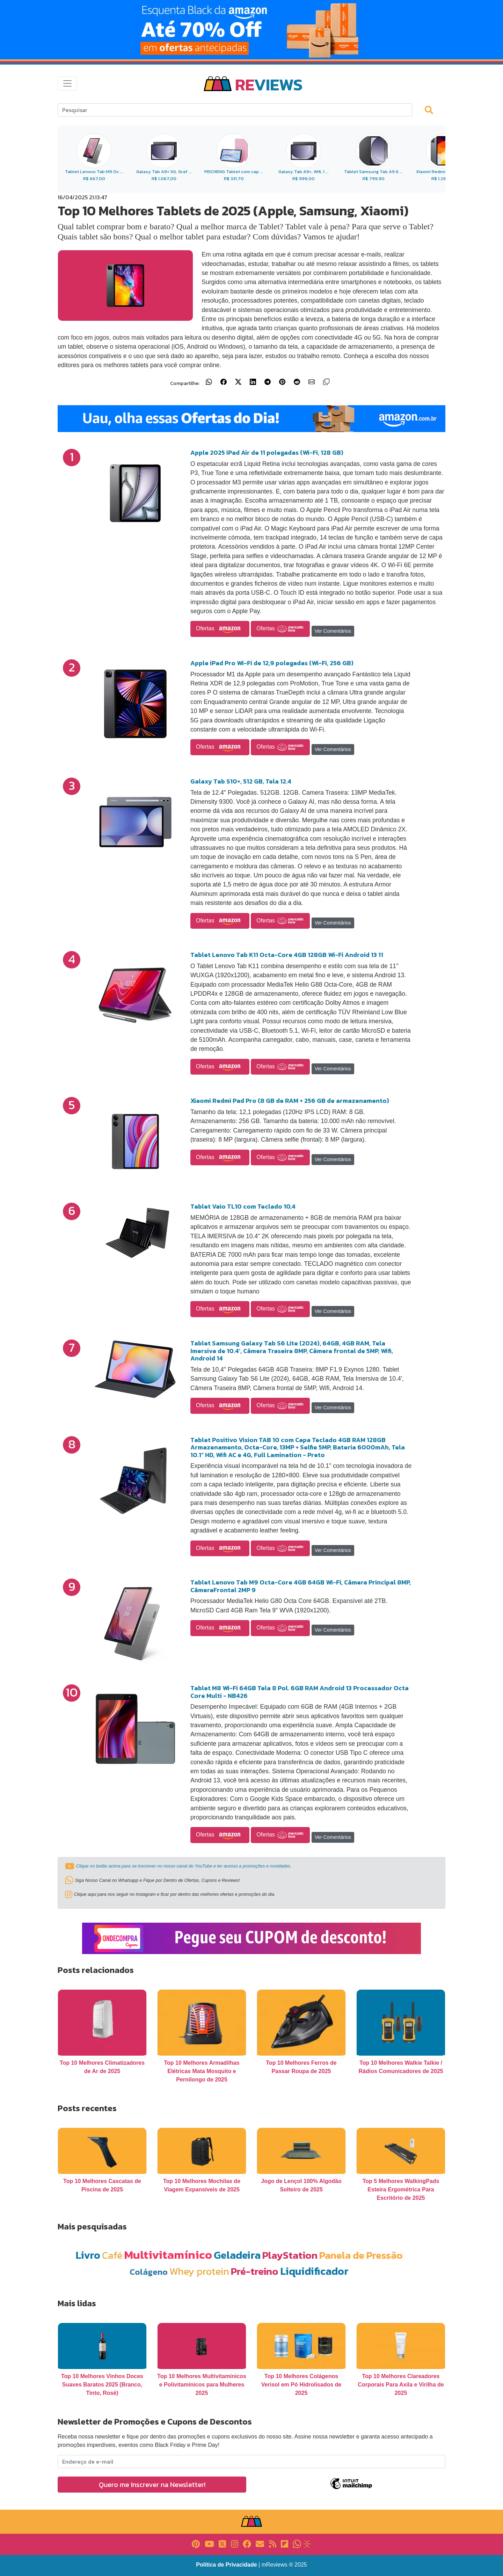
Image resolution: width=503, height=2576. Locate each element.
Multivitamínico (168, 2254)
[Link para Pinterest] (196, 2543)
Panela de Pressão (361, 2255)
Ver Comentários (333, 631)
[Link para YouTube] (209, 2543)
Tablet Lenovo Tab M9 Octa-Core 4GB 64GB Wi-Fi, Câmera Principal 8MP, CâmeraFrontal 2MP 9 (300, 1586)
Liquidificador (314, 2271)
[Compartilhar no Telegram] (267, 381)
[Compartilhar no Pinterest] (282, 381)
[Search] (235, 110)
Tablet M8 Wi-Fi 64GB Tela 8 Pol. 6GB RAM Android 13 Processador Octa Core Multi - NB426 (299, 1691)
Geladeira (237, 2255)
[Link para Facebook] (247, 2543)
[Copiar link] (326, 381)
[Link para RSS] (272, 2543)
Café (112, 2255)
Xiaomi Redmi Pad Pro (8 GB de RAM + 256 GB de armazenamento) (289, 1100)
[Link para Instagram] (234, 2543)
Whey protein (199, 2271)
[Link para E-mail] (260, 2543)
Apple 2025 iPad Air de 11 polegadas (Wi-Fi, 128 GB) (266, 452)
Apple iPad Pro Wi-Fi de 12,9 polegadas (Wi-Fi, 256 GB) (271, 663)
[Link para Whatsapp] (297, 2543)
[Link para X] (222, 2543)
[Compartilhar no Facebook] (223, 381)
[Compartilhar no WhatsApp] (209, 381)
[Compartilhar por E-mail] (311, 381)
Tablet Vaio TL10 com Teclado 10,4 (243, 1206)
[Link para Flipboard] (284, 2543)
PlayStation (290, 2255)
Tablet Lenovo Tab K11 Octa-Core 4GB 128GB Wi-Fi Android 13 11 (286, 954)
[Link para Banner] (251, 29)
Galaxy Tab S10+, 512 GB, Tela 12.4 (240, 781)
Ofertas (220, 629)
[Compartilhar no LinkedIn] (253, 381)
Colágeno (149, 2272)
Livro (87, 2255)
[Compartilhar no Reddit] (297, 381)
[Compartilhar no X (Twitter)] (238, 381)
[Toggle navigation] (67, 83)
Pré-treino (254, 2271)
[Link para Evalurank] (307, 2543)
